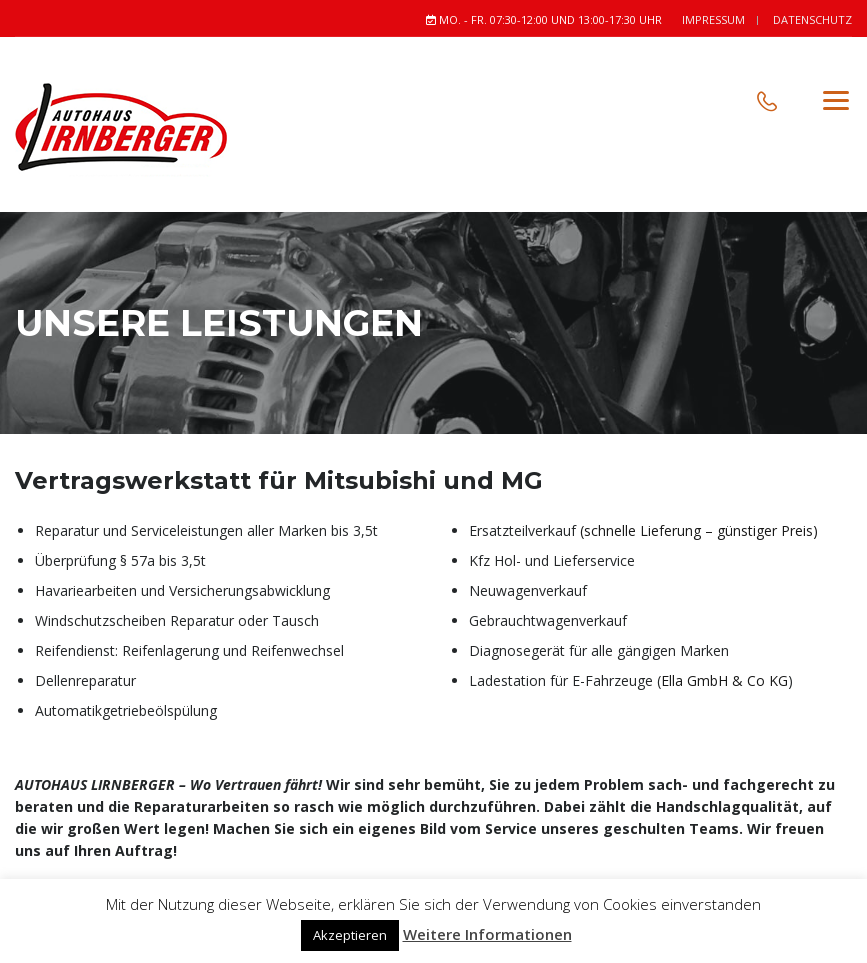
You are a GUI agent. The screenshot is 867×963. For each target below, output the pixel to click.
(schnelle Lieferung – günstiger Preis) (699, 530)
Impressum (713, 19)
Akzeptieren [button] (350, 935)
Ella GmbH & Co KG (724, 680)
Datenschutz (812, 19)
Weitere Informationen (487, 934)
